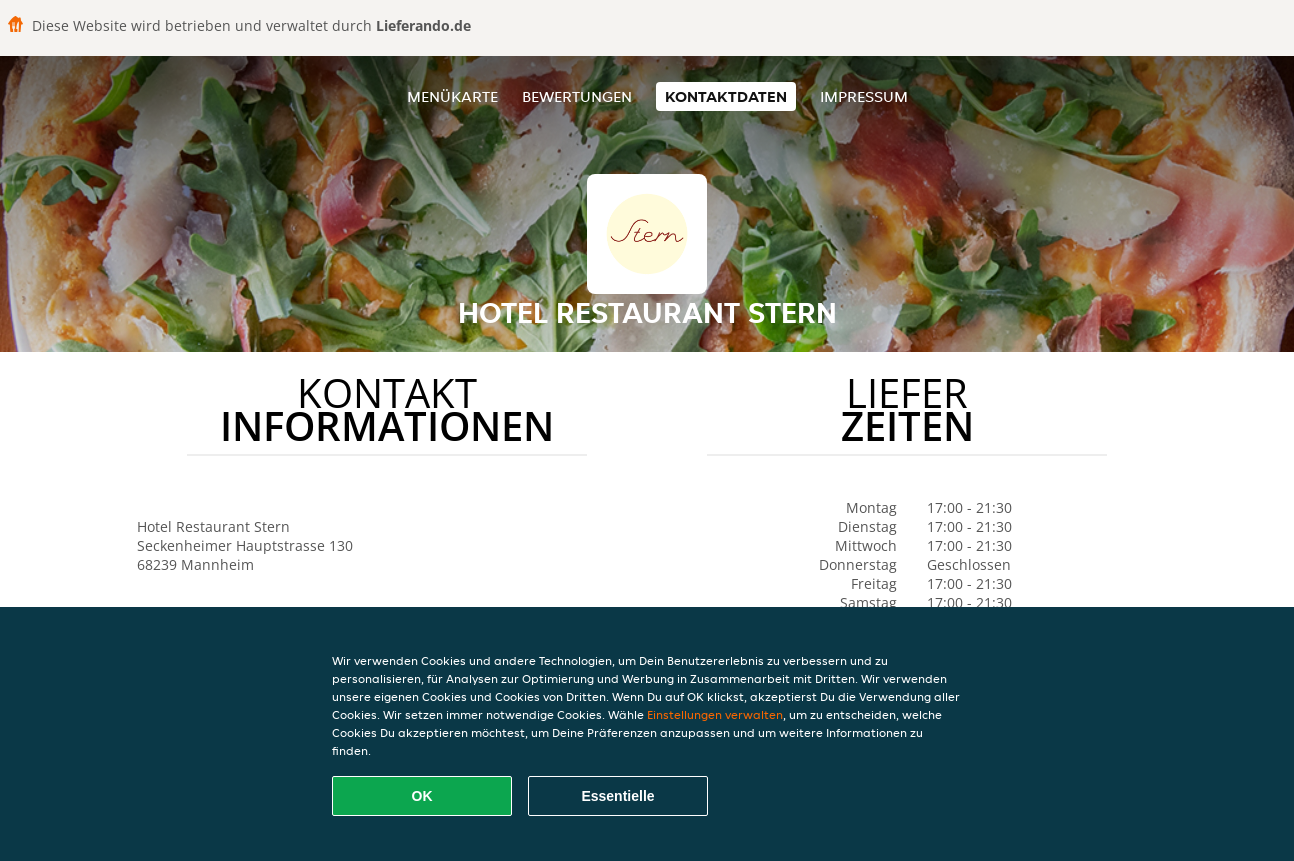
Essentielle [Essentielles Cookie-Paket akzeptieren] (617, 796)
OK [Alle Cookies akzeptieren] (422, 796)
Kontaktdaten (726, 96)
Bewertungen (577, 96)
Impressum (864, 96)
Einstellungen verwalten (715, 714)
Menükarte (452, 96)
